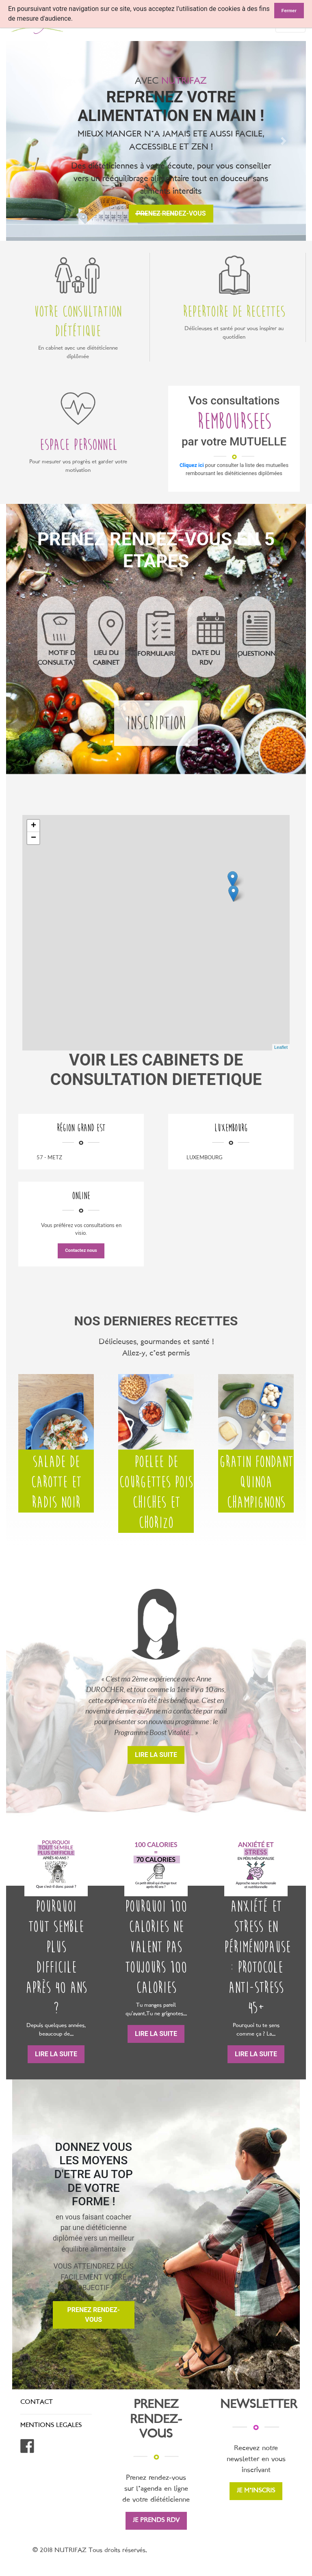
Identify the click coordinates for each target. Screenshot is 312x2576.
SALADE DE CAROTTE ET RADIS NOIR (56, 1482)
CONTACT (36, 2402)
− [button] (33, 838)
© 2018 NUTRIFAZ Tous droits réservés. (89, 2551)
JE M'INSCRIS (256, 2491)
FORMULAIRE (157, 654)
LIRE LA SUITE (156, 1755)
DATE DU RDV (206, 658)
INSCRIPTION (156, 723)
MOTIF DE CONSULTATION (63, 658)
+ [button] (33, 826)
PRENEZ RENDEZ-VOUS (93, 2314)
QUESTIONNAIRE (263, 654)
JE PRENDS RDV (156, 2521)
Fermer (289, 10)
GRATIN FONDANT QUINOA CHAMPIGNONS (256, 1482)
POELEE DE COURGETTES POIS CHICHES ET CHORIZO (156, 1492)
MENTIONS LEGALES (51, 2426)
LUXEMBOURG (204, 1157)
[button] (28, 141)
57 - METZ (49, 1157)
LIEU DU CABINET (106, 658)
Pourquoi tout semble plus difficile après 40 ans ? (56, 1956)
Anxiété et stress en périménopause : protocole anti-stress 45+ (256, 1956)
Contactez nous (81, 1250)
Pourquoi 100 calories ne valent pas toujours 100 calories (156, 1946)
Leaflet (281, 1047)
